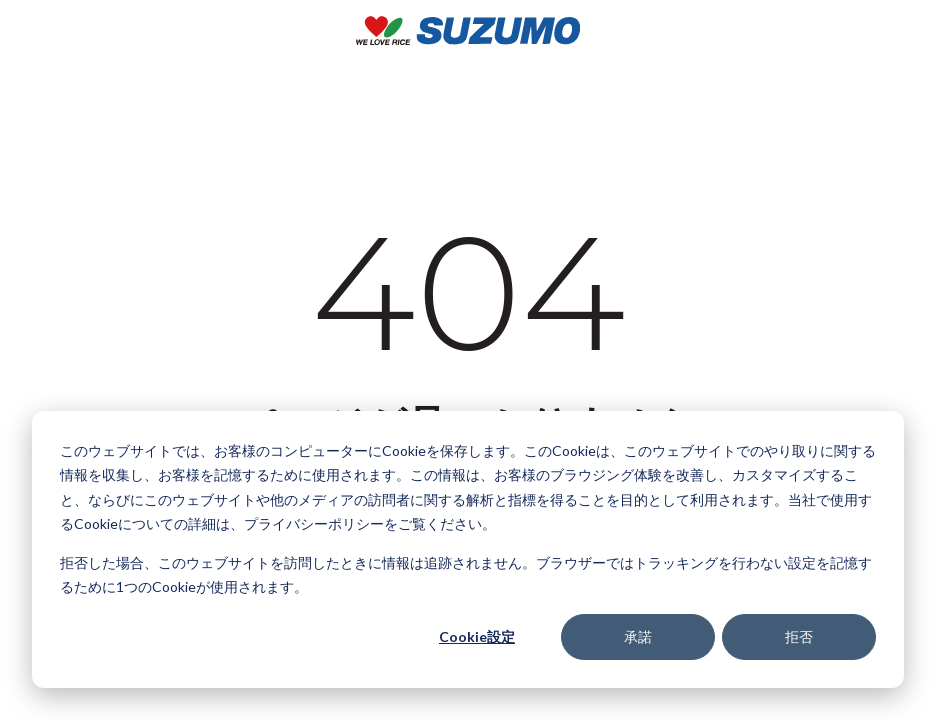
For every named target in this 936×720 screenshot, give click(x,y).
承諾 (638, 636)
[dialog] (468, 549)
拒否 (799, 636)
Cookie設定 (477, 636)
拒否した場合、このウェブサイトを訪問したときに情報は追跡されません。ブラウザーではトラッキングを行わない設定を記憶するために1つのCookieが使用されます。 (466, 575)
